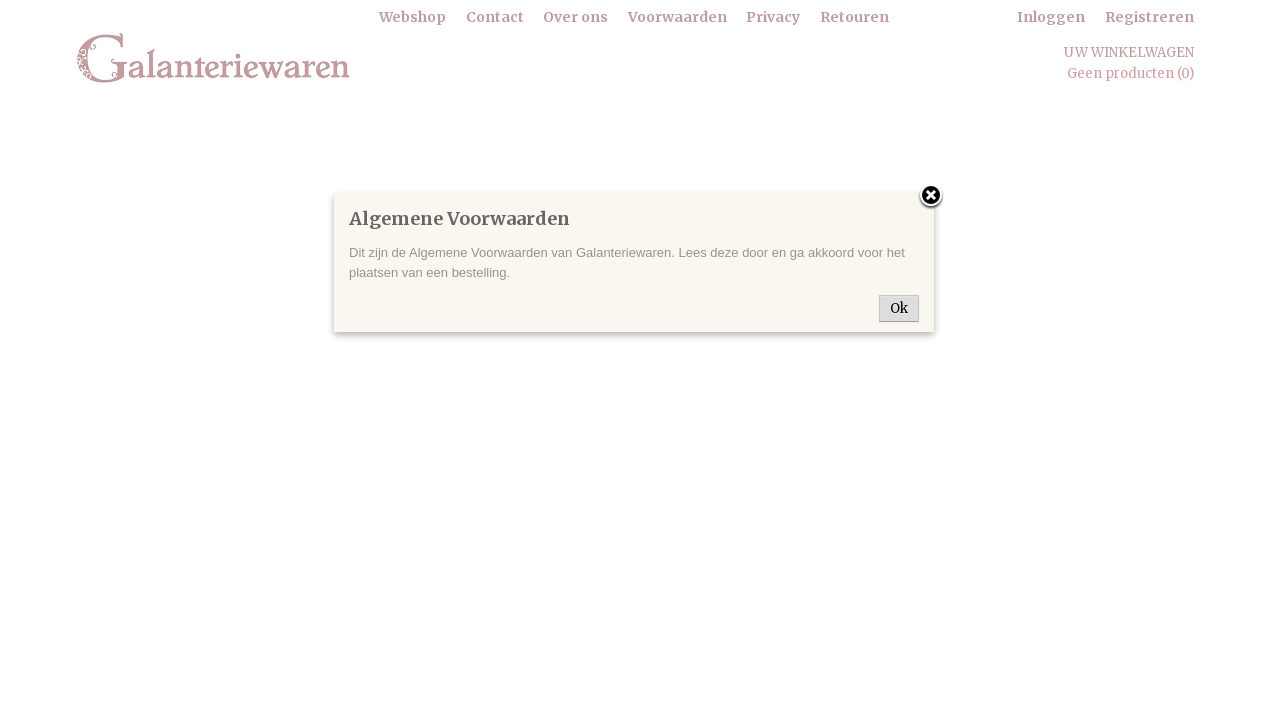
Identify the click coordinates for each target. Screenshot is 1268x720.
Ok (899, 308)
